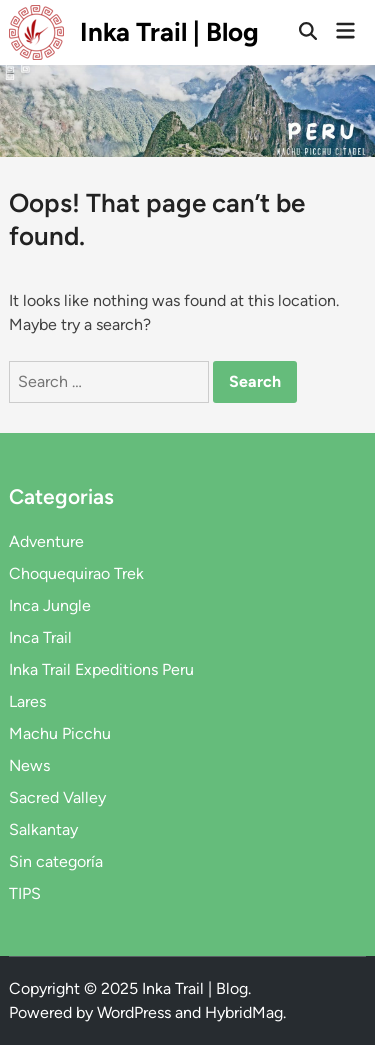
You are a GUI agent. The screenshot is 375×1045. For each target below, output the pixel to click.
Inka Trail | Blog (169, 32)
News (29, 765)
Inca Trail (40, 637)
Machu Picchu (60, 733)
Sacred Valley (57, 797)
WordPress (134, 1012)
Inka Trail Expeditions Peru (101, 669)
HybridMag (244, 1012)
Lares (27, 701)
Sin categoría (56, 861)
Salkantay (43, 829)
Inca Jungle (50, 605)
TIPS (25, 893)
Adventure (46, 541)
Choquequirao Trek (76, 573)
